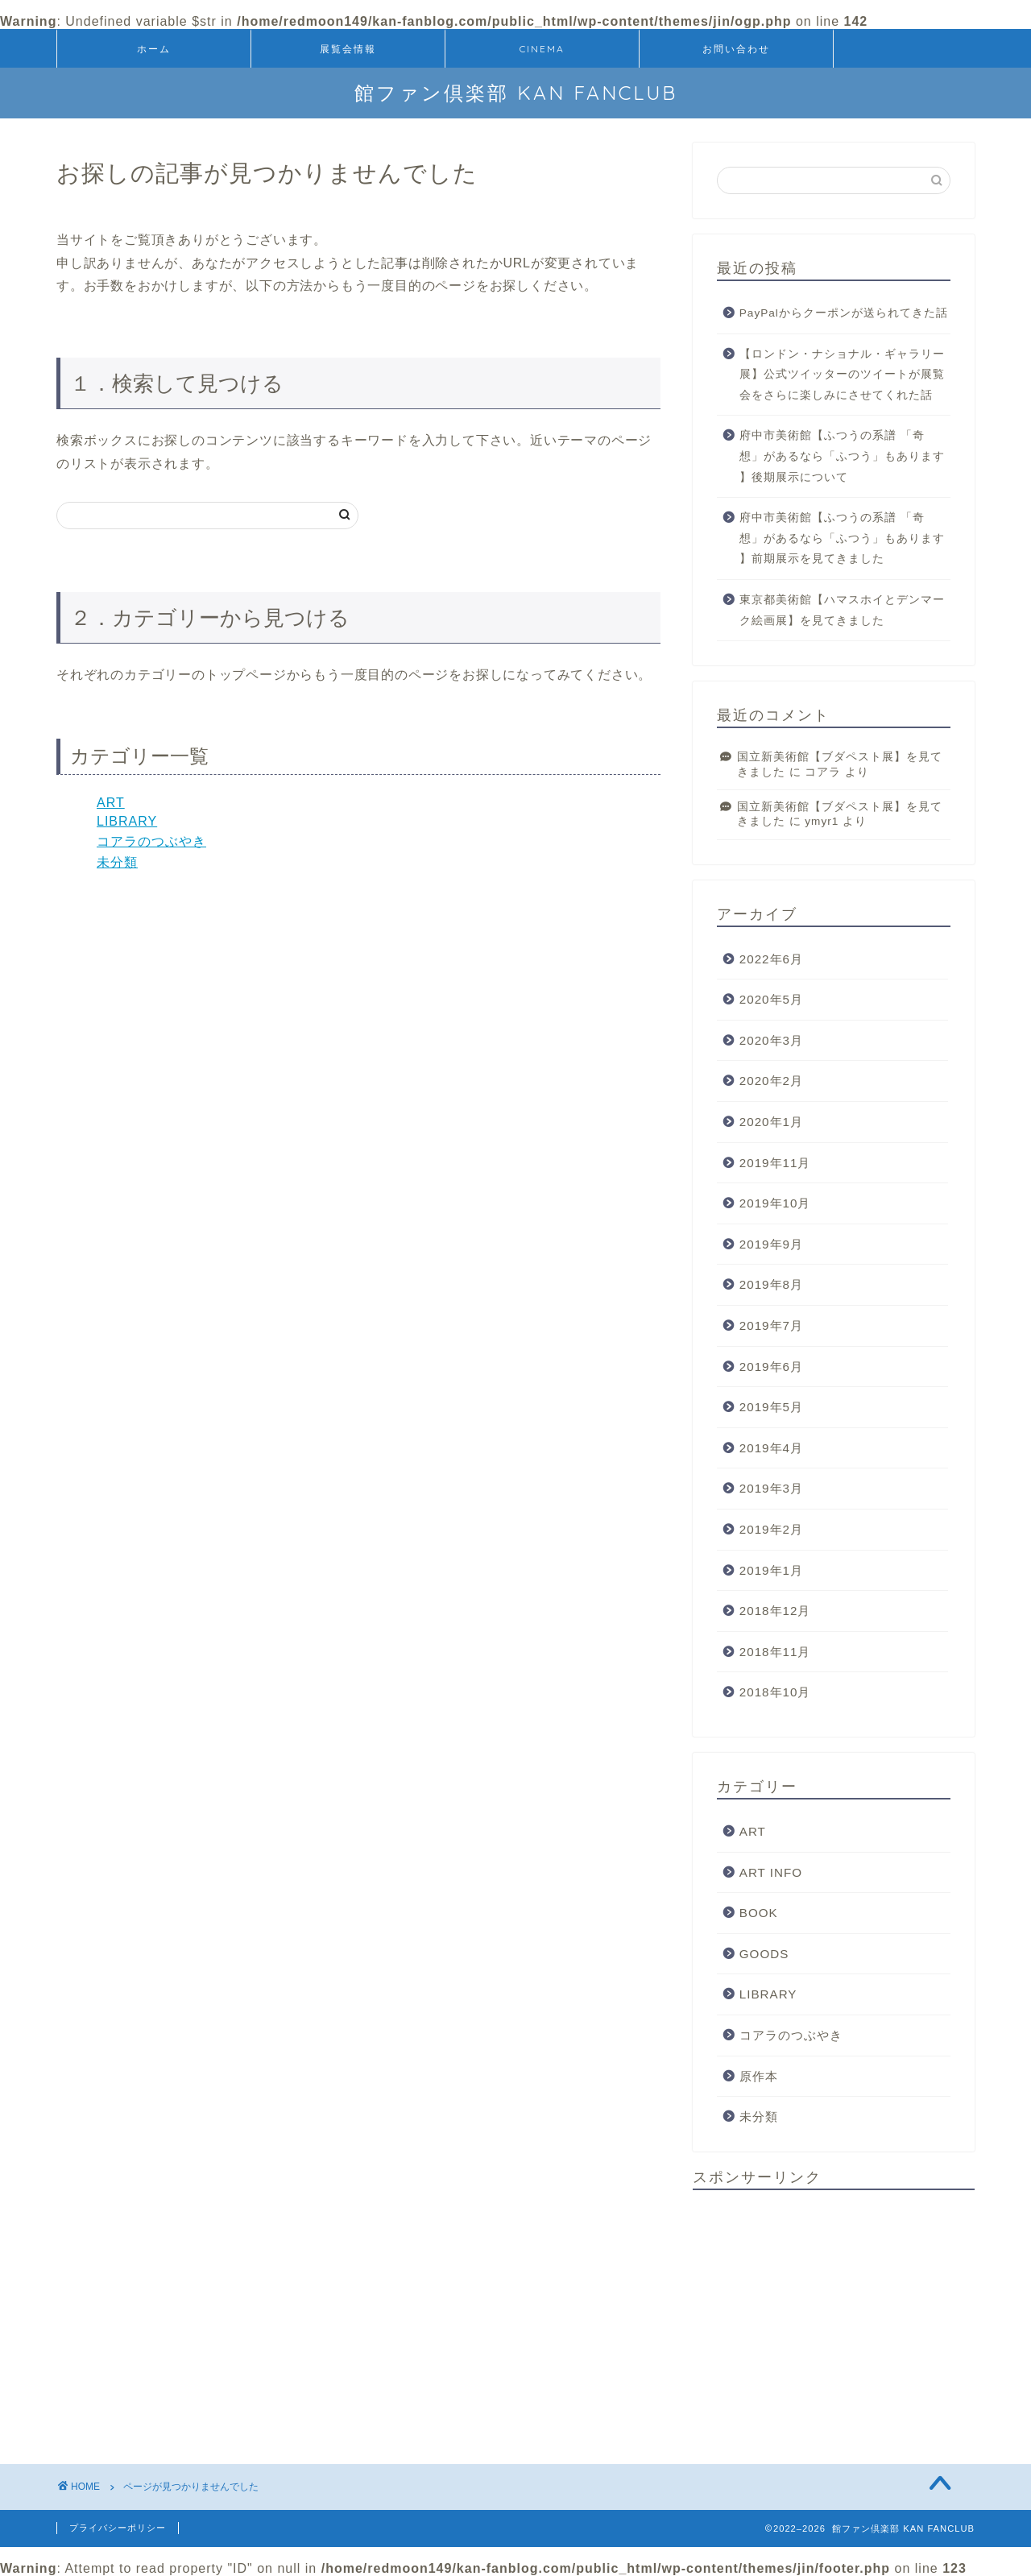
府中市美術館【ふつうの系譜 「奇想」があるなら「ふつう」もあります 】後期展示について (842, 455)
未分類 (117, 862)
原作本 (758, 2076)
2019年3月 (771, 1488)
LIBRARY (127, 821)
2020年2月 (771, 1080)
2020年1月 (771, 1122)
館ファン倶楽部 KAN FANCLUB (515, 93)
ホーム (154, 49)
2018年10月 (775, 1692)
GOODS (764, 1954)
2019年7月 (771, 1325)
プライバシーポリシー (117, 2528)
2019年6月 (771, 1366)
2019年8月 (771, 1284)
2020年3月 (771, 1040)
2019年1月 (771, 1570)
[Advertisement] (834, 2315)
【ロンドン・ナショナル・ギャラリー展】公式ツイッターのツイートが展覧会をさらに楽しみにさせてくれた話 (842, 374)
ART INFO (770, 1872)
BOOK (758, 1913)
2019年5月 (771, 1407)
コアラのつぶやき (151, 841)
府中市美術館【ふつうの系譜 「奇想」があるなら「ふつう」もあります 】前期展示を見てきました (842, 538)
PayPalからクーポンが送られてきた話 (843, 313)
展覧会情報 (348, 49)
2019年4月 (771, 1448)
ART (111, 803)
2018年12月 (775, 1610)
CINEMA (542, 49)
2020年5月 (771, 999)
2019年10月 (775, 1203)
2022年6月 (771, 959)
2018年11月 (775, 1652)
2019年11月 (775, 1163)
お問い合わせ (736, 49)
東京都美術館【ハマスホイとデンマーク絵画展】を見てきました (842, 610)
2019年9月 (771, 1244)
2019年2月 (771, 1529)
